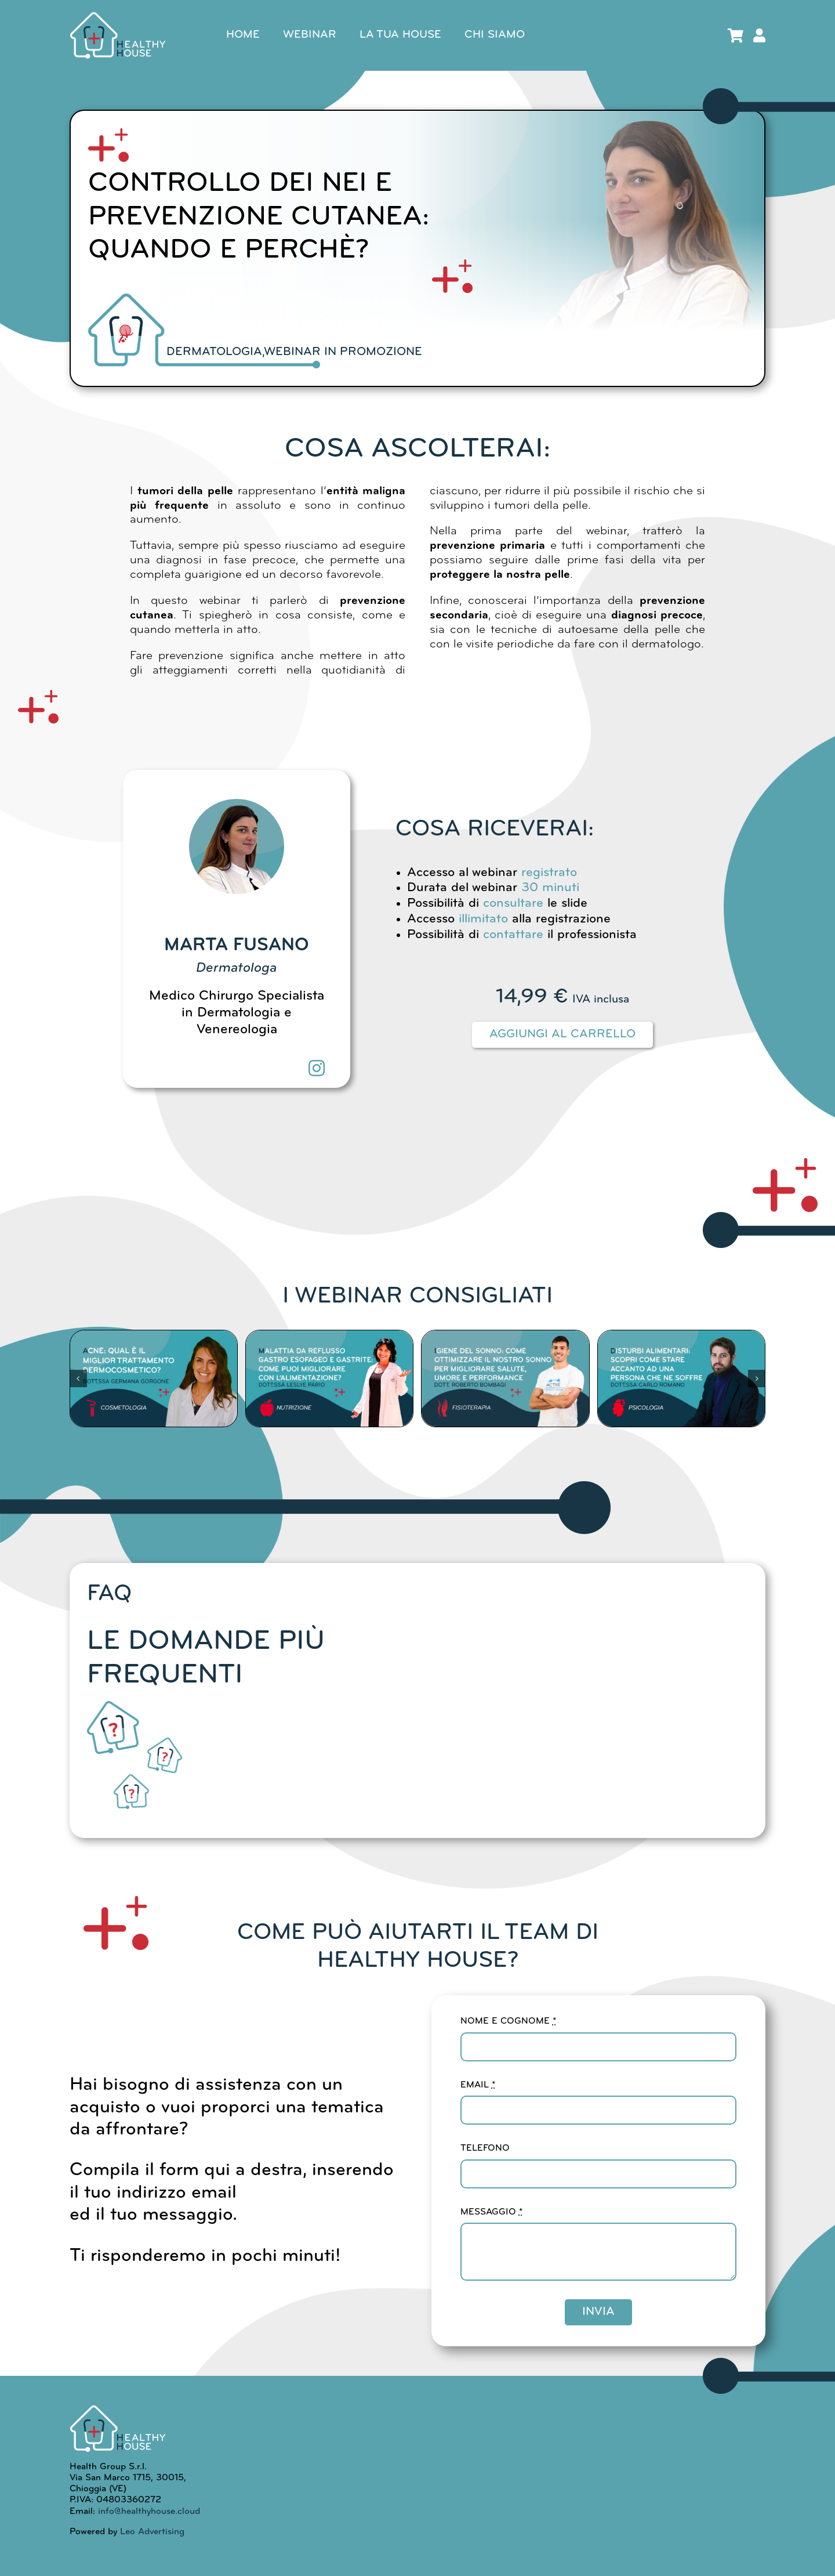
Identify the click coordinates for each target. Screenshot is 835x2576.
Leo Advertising (150, 2532)
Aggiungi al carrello (562, 1034)
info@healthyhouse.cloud (149, 2511)
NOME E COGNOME (508, 2021)
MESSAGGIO (491, 2212)
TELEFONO (485, 2148)
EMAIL (477, 2085)
